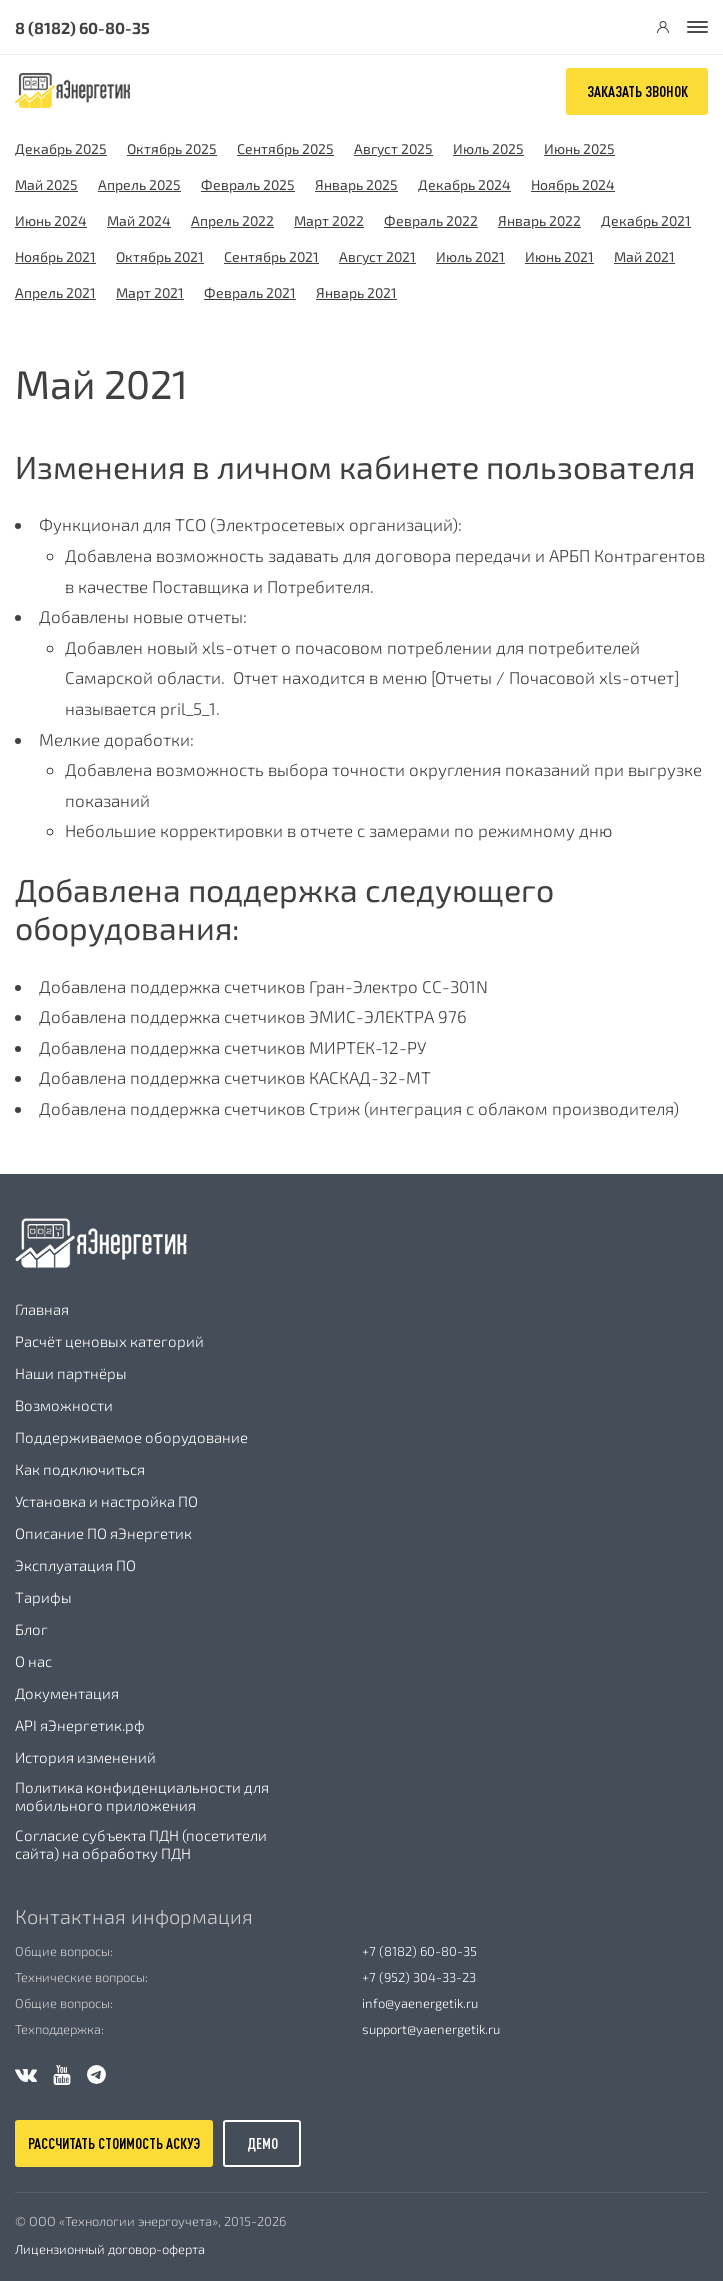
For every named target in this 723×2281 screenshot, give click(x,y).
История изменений (85, 1757)
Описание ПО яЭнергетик (103, 1533)
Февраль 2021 (250, 292)
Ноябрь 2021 (55, 256)
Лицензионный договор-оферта (110, 2249)
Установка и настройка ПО (106, 1501)
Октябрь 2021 (160, 256)
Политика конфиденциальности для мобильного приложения (142, 1796)
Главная (42, 1309)
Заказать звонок (637, 91)
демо (262, 2143)
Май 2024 (139, 220)
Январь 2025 (356, 184)
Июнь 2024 (51, 220)
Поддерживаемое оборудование (131, 1437)
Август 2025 (393, 148)
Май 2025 (46, 184)
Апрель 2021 (55, 292)
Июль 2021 (470, 256)
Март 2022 (329, 220)
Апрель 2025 (139, 184)
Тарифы (43, 1597)
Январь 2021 (356, 292)
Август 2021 (377, 256)
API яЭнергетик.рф (80, 1725)
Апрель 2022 (232, 220)
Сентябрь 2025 (285, 148)
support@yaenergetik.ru (431, 2029)
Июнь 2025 (579, 148)
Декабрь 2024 (464, 184)
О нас (33, 1661)
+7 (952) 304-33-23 (419, 1977)
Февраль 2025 (248, 184)
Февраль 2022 (431, 220)
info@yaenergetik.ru (420, 2003)
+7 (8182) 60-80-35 (419, 1951)
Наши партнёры (71, 1373)
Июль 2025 (488, 148)
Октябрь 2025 (172, 148)
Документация (67, 1693)
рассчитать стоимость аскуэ (114, 2143)
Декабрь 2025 (61, 148)
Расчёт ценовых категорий (109, 1341)
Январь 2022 (539, 220)
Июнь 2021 (559, 256)
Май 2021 (644, 256)
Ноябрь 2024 (573, 184)
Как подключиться (80, 1469)
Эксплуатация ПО (75, 1565)
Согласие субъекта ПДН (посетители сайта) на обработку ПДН (141, 1844)
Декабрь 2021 (646, 220)
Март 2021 (150, 292)
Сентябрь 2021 (271, 256)
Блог (31, 1629)
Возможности (64, 1405)
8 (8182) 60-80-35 (82, 27)
